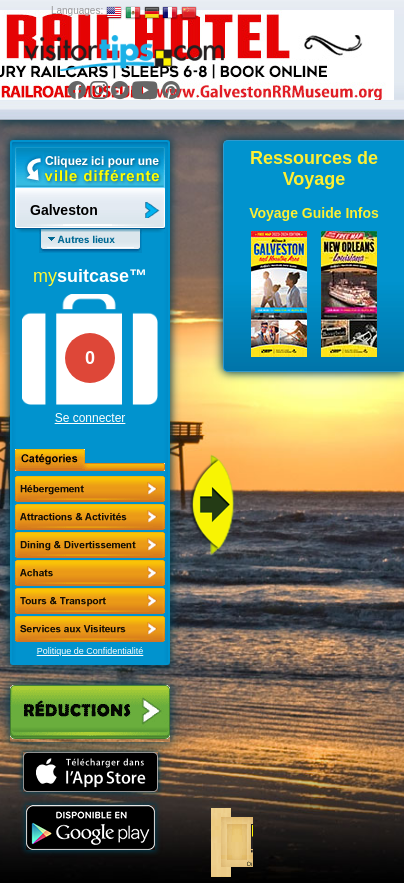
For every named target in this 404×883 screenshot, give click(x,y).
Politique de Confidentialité (90, 651)
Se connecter (90, 418)
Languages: (77, 10)
